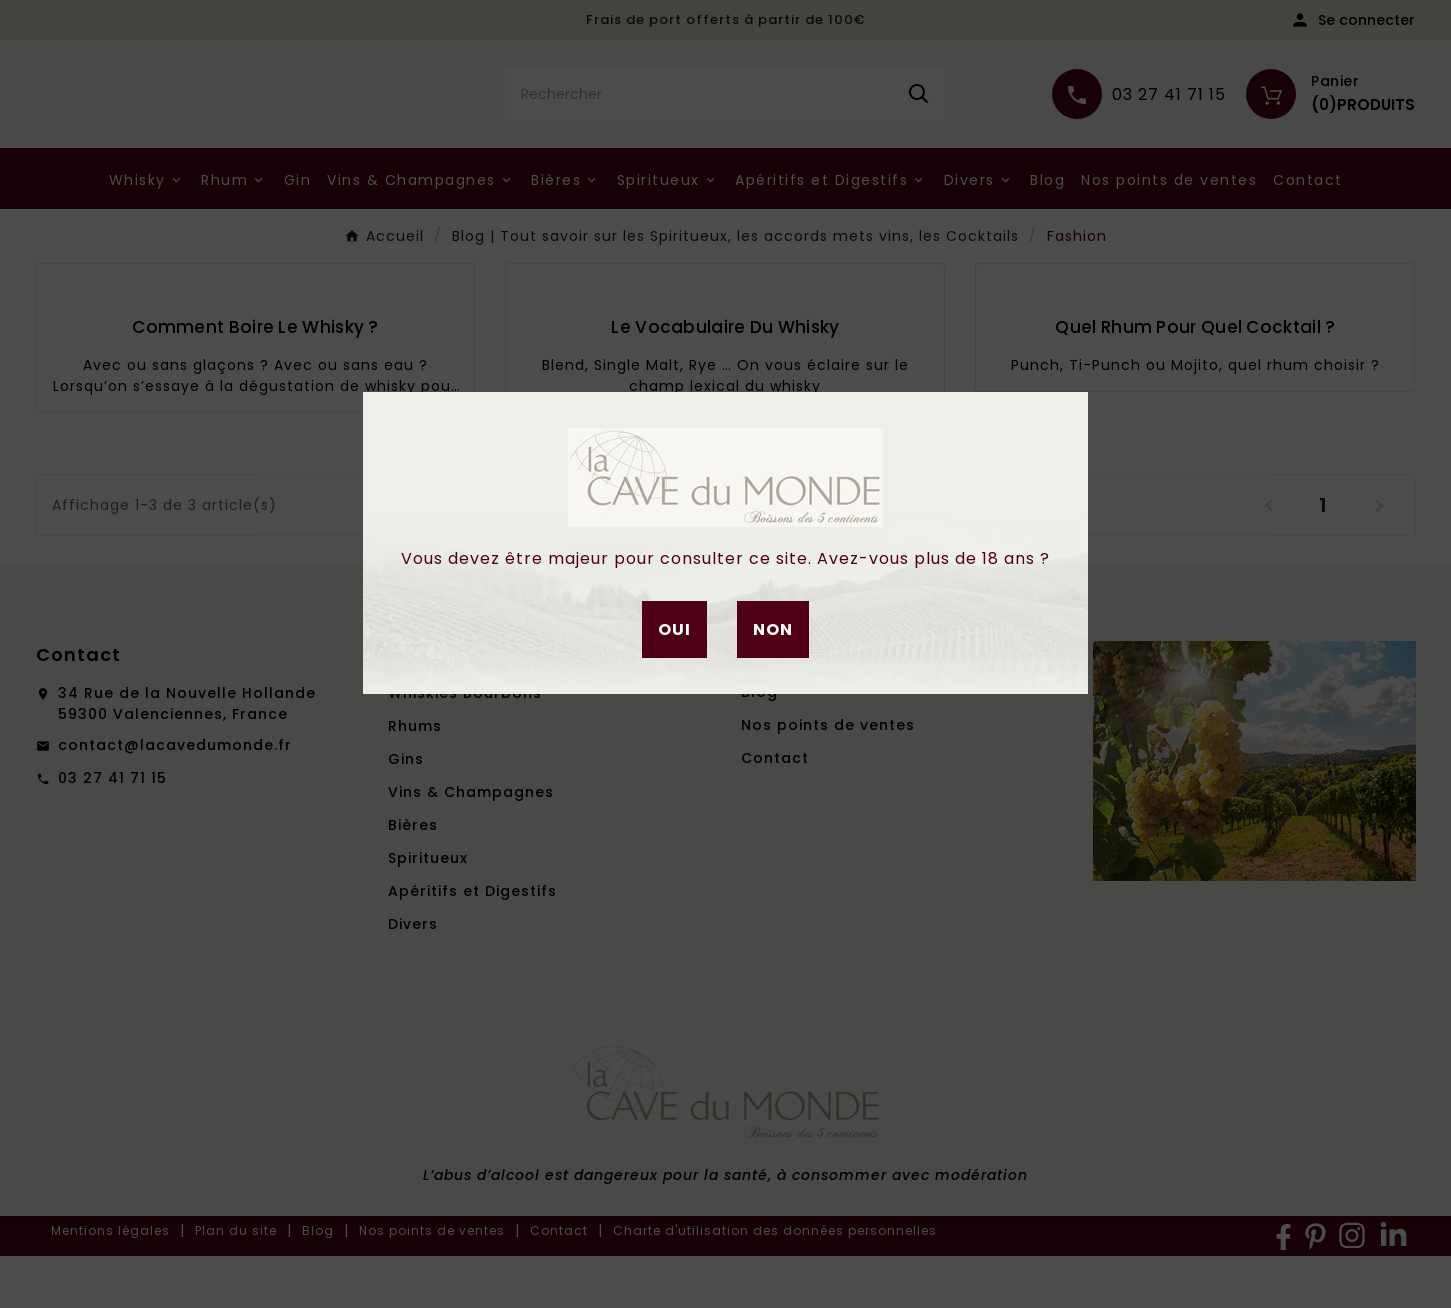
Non (773, 629)
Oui (674, 629)
